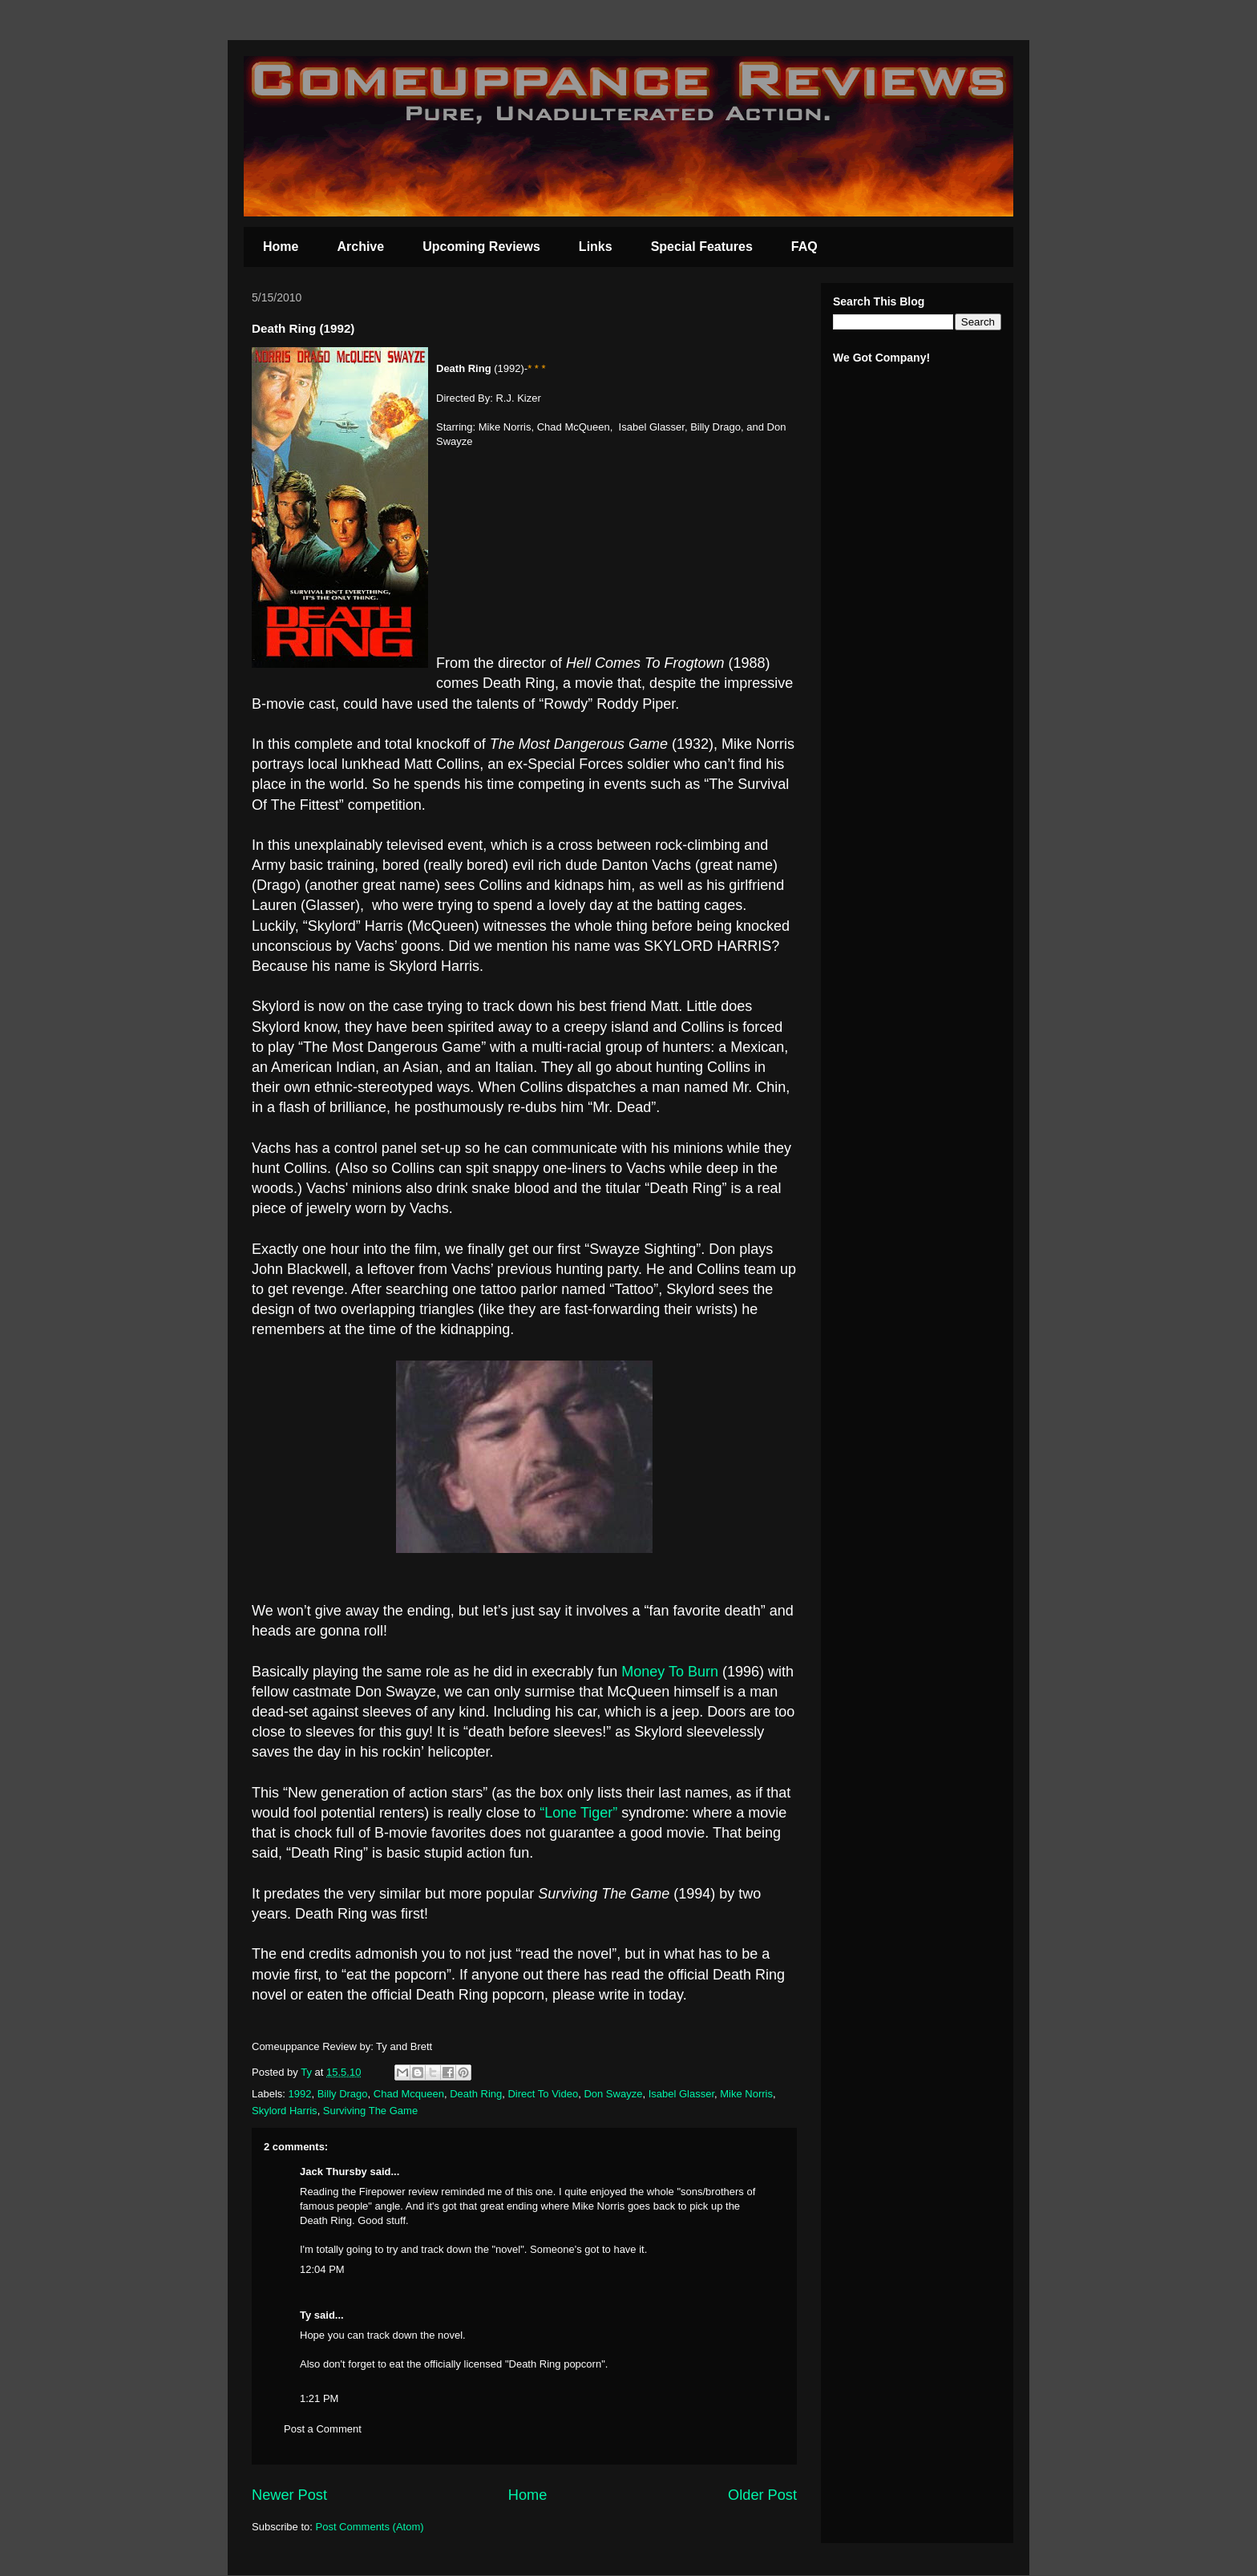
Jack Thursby (333, 2172)
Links (595, 246)
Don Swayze (613, 2094)
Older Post (762, 2495)
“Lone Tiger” (578, 1813)
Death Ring (476, 2094)
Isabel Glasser (681, 2094)
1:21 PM (319, 2398)
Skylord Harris (284, 2111)
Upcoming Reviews (481, 246)
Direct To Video (542, 2094)
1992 (300, 2094)
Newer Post (289, 2495)
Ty (305, 2315)
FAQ (804, 246)
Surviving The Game (370, 2111)
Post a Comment (323, 2429)
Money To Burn (669, 1672)
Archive (360, 246)
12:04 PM (322, 2269)
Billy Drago (342, 2094)
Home (280, 246)
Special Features (702, 246)
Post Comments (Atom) (370, 2527)
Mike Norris (746, 2094)
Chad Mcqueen (409, 2094)
